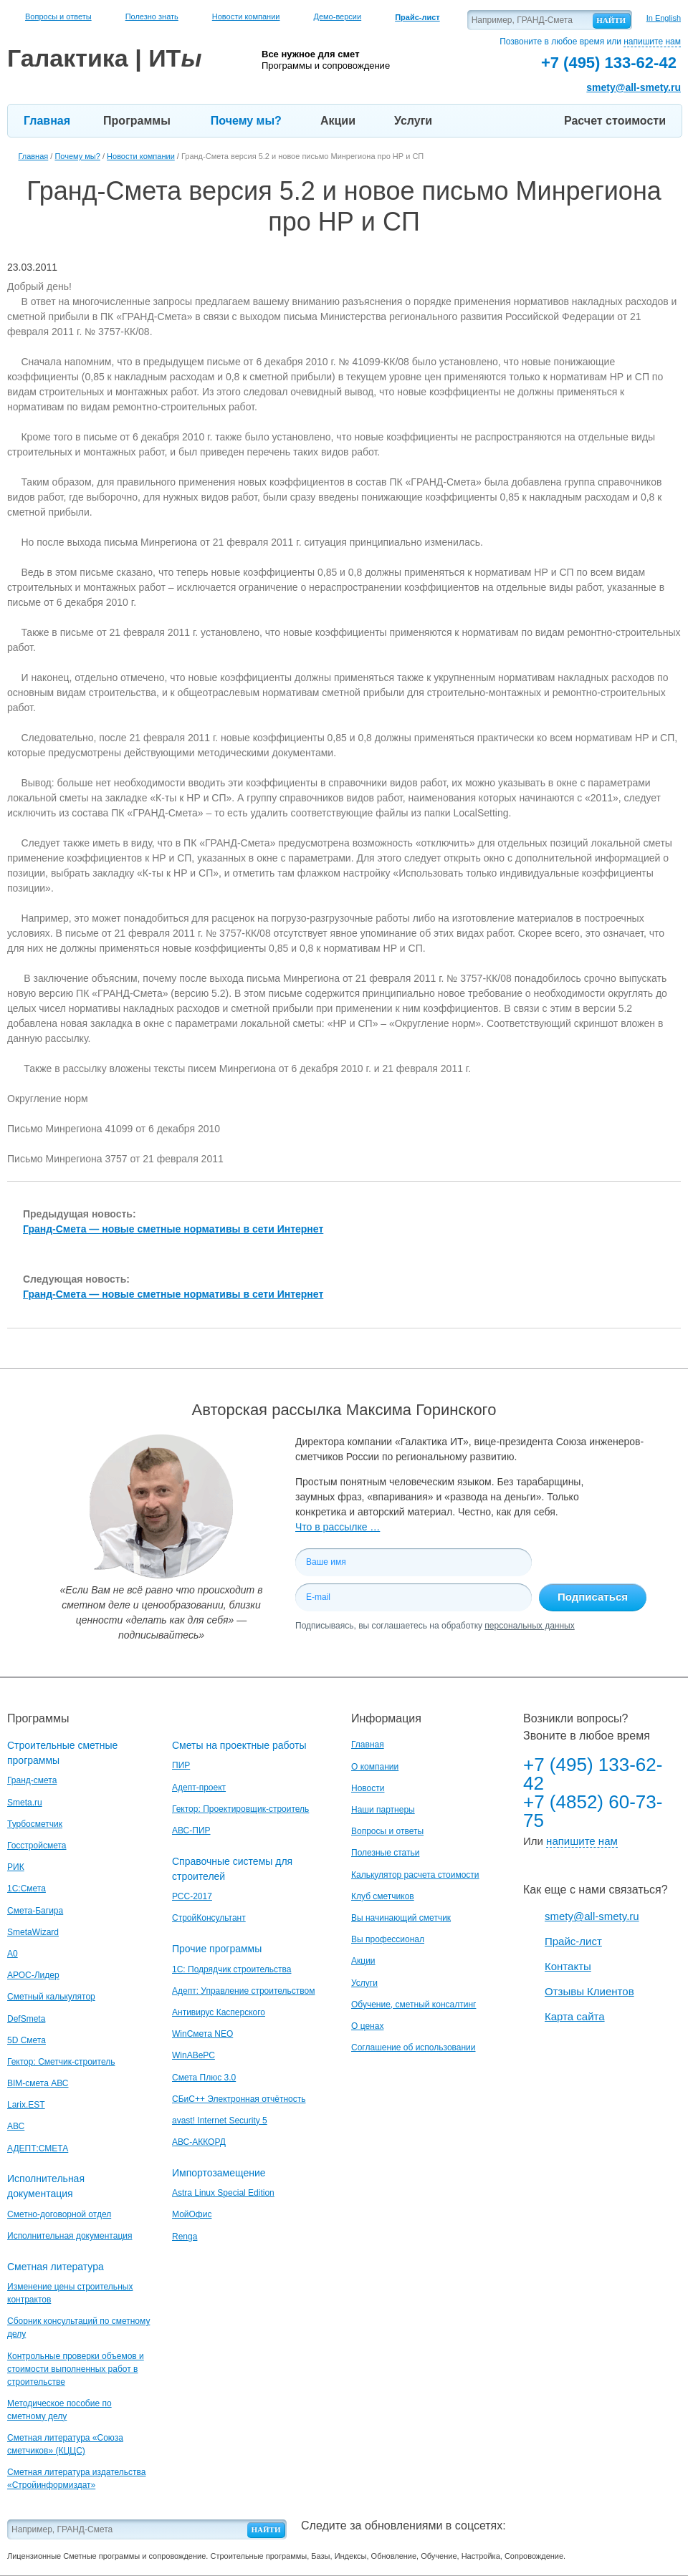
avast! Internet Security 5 (219, 2121)
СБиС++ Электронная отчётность (239, 2099)
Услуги (413, 121)
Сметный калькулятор (51, 1997)
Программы (137, 121)
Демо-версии (337, 16)
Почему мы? (246, 121)
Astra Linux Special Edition (223, 2193)
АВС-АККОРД (199, 2142)
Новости (367, 1788)
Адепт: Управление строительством (243, 1991)
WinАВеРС (193, 2055)
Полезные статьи (385, 1853)
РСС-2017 (192, 1896)
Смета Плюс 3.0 (204, 2078)
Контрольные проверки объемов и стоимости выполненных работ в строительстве (75, 2369)
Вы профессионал (387, 1939)
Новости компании (246, 16)
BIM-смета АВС (38, 2083)
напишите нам (652, 42)
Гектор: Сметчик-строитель (61, 2062)
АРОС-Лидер (33, 1975)
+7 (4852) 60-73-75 (592, 1811)
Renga (184, 2237)
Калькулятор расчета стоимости (415, 1875)
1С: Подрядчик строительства (231, 1969)
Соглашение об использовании (413, 2047)
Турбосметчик (34, 1824)
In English (663, 18)
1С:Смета (26, 1888)
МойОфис (191, 2214)
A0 (12, 1954)
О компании (374, 1767)
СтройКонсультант (209, 1918)
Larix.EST (26, 2105)
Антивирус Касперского (218, 2012)
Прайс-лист (573, 1941)
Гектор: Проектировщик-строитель (240, 1809)
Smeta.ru (24, 1803)
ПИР (181, 1765)
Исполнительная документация (69, 2236)
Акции (337, 121)
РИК (15, 1867)
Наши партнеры (383, 1810)
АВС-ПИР (191, 1830)
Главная (47, 121)
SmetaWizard (33, 1932)
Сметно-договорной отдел (59, 2214)
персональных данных (529, 1626)
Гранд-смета (32, 1780)
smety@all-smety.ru (633, 87)
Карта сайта (575, 2016)
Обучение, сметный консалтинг (413, 2004)
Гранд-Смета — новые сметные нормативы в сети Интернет (173, 1229)
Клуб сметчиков (382, 1896)
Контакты (568, 1966)
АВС (15, 2126)
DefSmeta (26, 2019)
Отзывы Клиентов (589, 1991)
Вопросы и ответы (58, 16)
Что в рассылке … (337, 1527)
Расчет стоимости (615, 121)
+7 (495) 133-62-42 (592, 1774)
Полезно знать (151, 16)
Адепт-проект (199, 1788)
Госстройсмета (36, 1846)
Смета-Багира (35, 1911)
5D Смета (26, 2040)
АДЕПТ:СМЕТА (37, 2148)
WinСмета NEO (202, 2034)
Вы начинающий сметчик (401, 1918)
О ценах (367, 2026)
